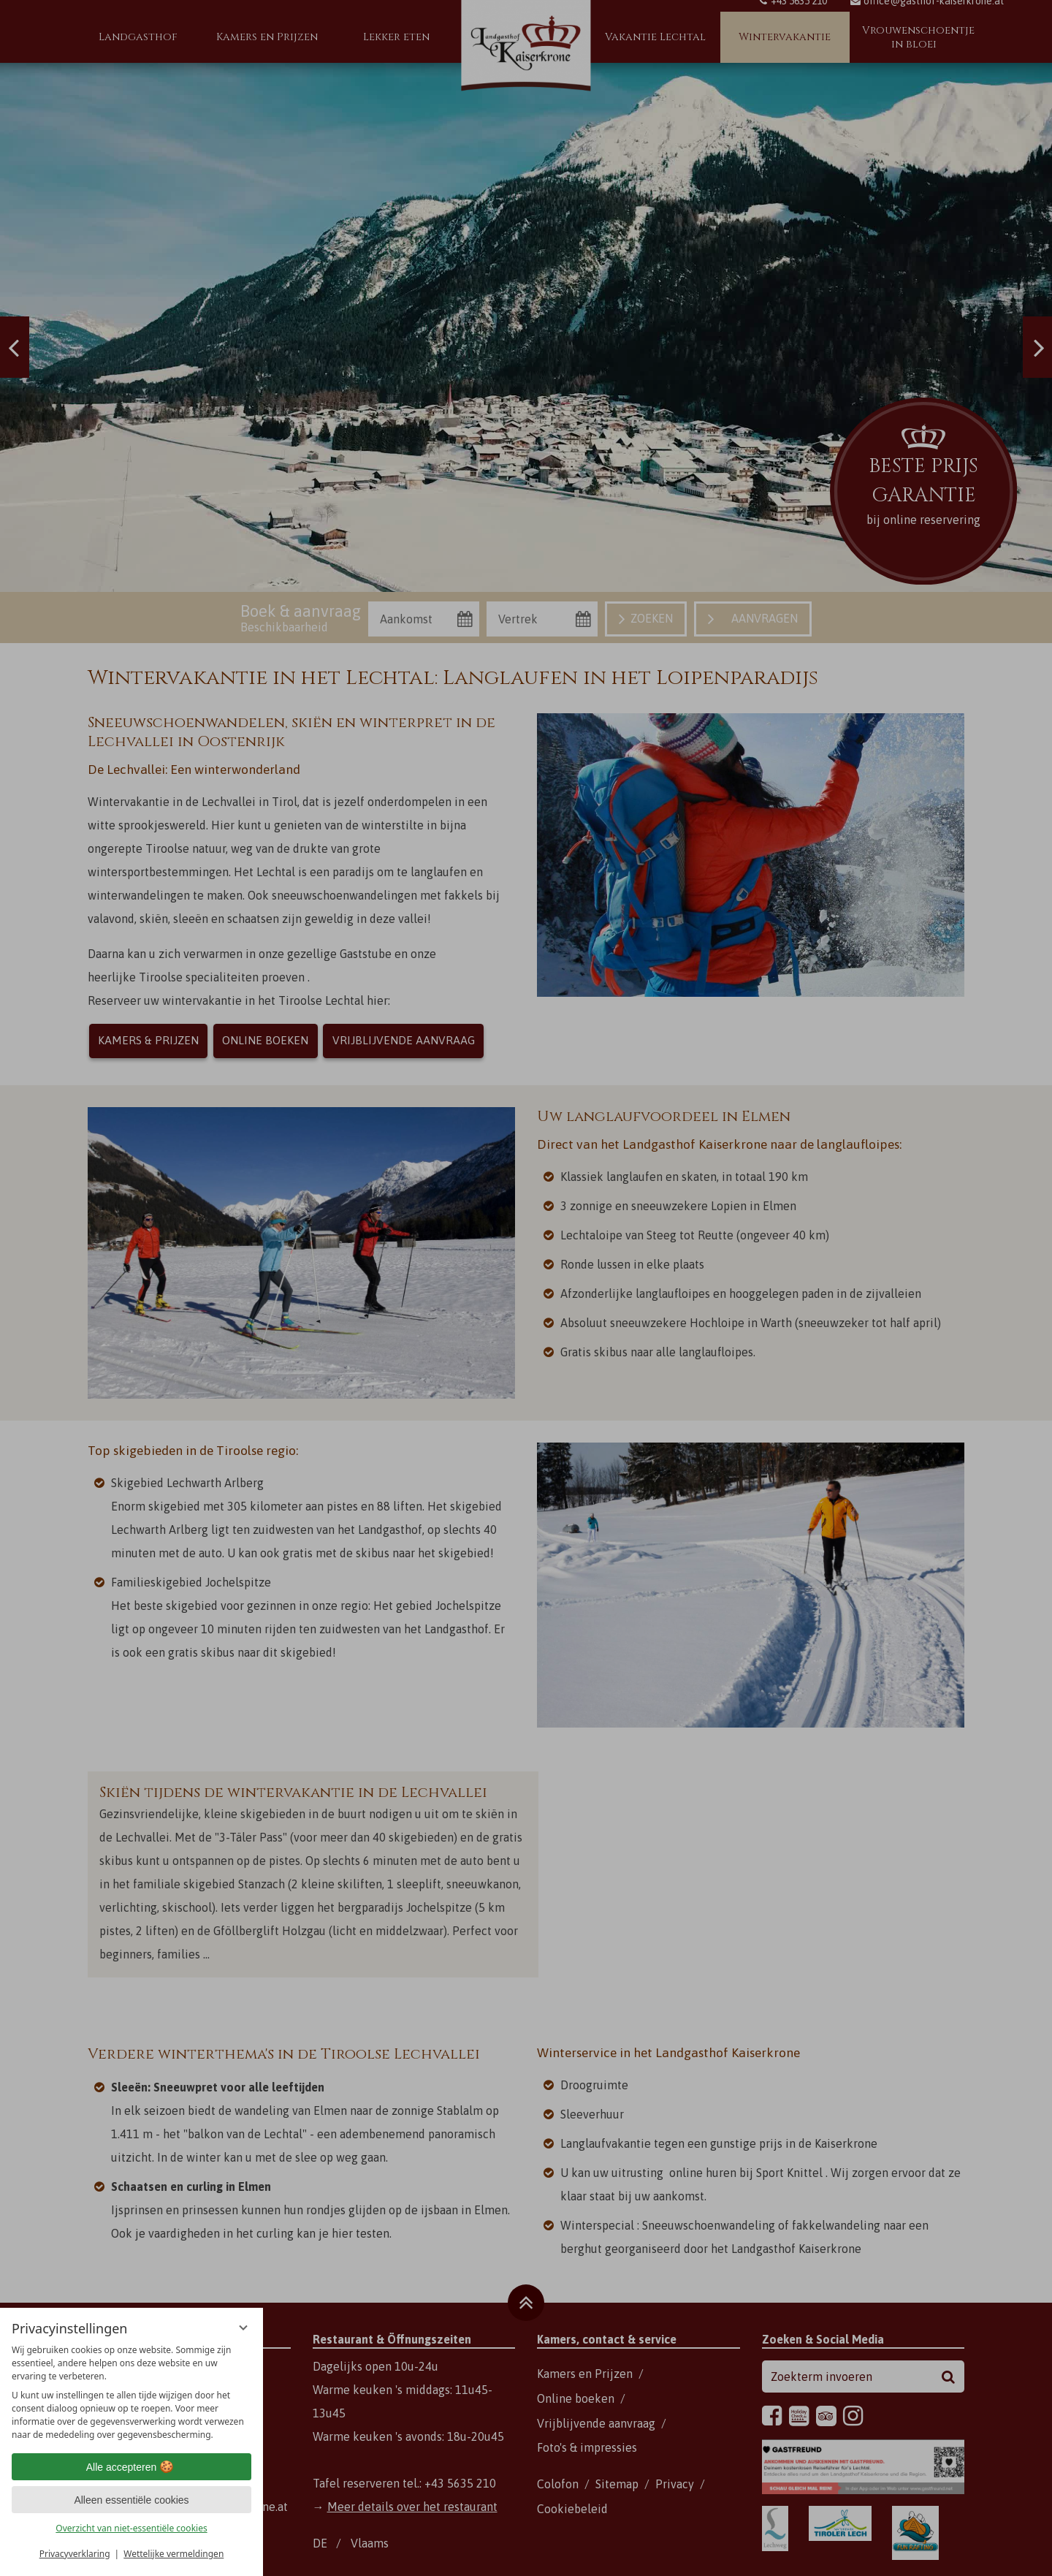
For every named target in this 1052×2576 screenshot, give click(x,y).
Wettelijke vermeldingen (173, 2553)
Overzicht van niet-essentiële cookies (131, 2528)
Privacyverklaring (74, 2553)
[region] (131, 2393)
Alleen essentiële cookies (131, 2500)
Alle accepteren (132, 2467)
